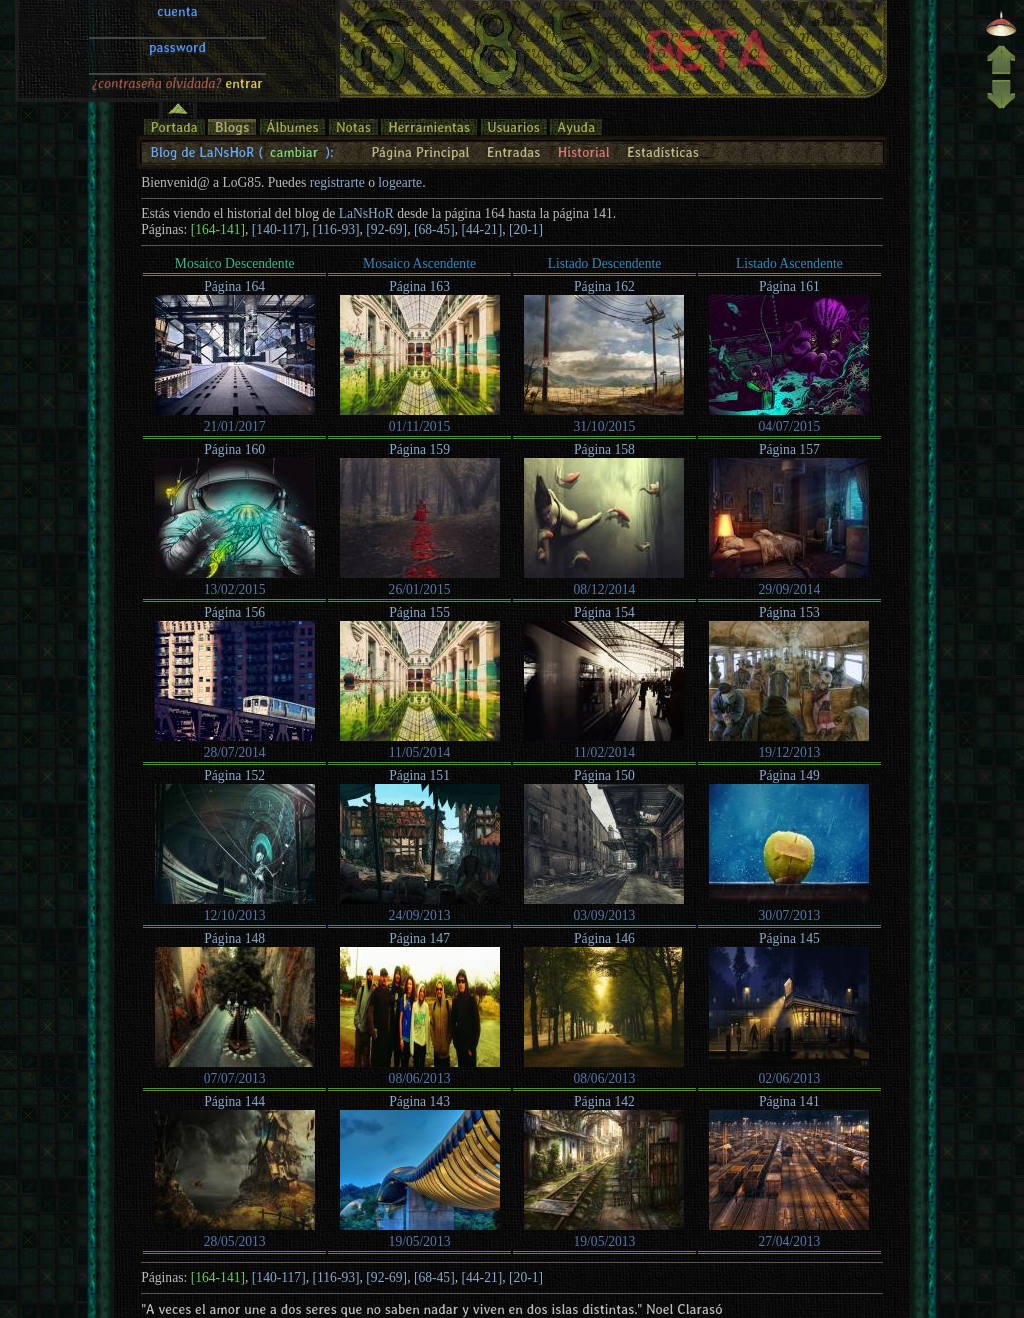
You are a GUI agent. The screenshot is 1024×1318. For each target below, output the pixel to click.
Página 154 (604, 612)
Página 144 (234, 1101)
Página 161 (789, 286)
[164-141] (218, 229)
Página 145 (789, 938)
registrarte (337, 182)
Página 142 (604, 1101)
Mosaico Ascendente (419, 263)
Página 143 (419, 1101)
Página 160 (234, 449)
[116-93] (335, 229)
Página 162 (604, 286)
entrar (244, 29)
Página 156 (234, 612)
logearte (400, 182)
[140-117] (279, 229)
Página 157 (789, 449)
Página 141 (789, 1101)
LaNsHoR (366, 213)
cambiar (294, 152)
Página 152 (234, 775)
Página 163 (419, 286)
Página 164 (234, 286)
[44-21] (482, 229)
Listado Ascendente (789, 263)
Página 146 (604, 938)
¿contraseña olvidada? (157, 29)
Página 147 (419, 938)
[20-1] (526, 229)
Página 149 (789, 775)
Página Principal (420, 152)
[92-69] (386, 229)
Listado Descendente (605, 263)
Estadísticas (663, 152)
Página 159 (419, 449)
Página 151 (419, 775)
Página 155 (419, 612)
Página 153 (789, 612)
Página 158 (604, 449)
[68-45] (434, 229)
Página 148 (234, 938)
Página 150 (604, 775)
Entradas (514, 152)
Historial (584, 152)
